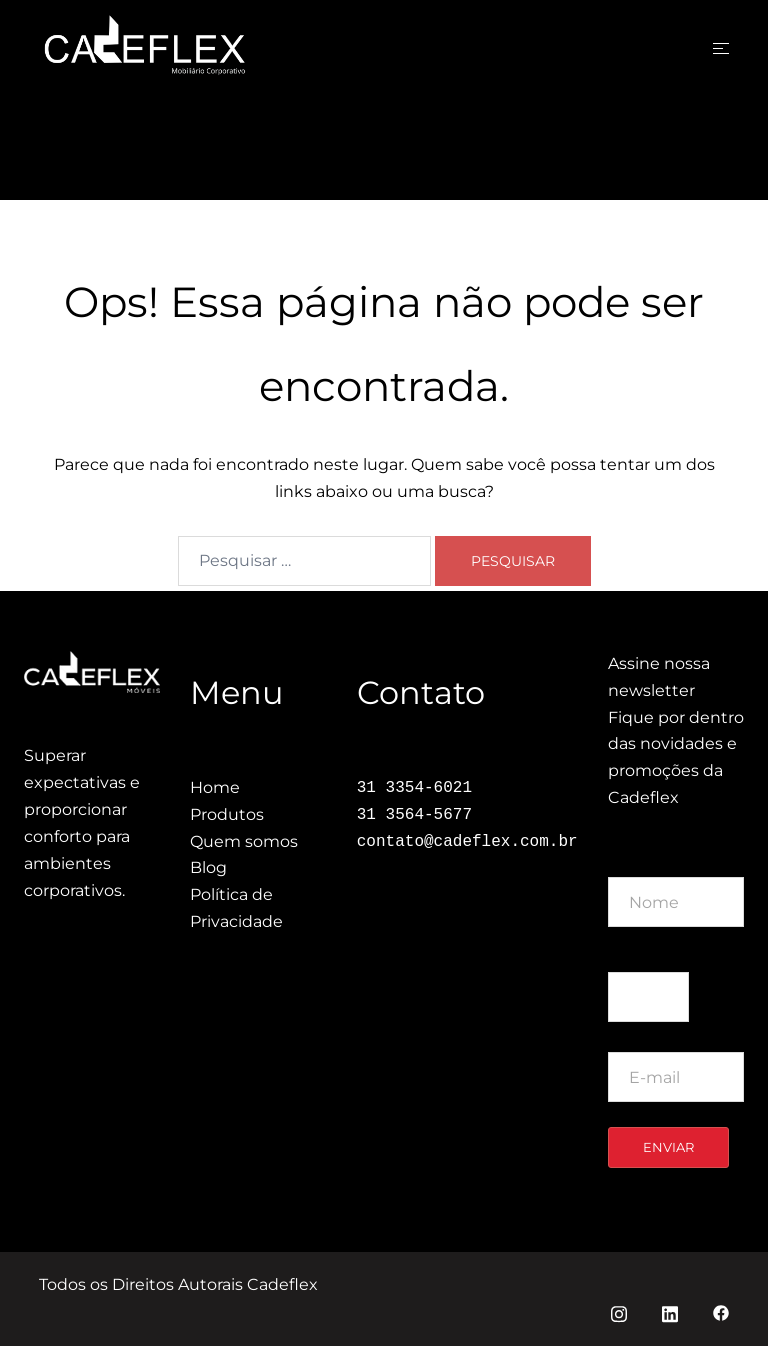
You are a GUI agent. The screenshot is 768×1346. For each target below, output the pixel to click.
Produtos (227, 814)
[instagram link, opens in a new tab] (619, 1311)
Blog (208, 867)
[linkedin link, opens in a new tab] (670, 1311)
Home (215, 787)
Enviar (668, 1147)
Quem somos (244, 841)
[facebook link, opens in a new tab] (721, 1311)
